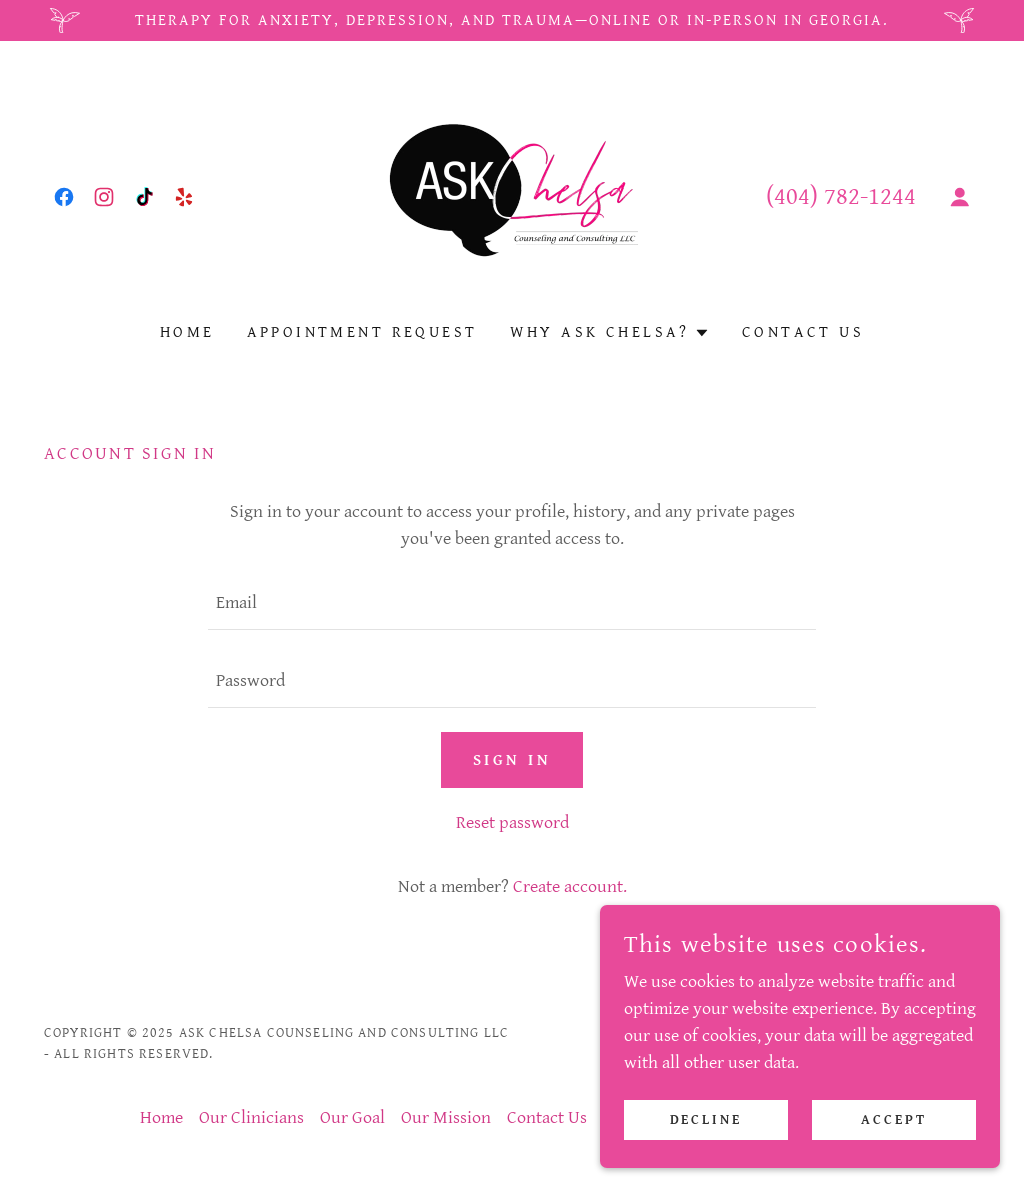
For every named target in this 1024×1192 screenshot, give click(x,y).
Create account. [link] (570, 886)
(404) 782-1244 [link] (841, 196)
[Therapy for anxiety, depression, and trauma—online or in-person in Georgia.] (512, 20)
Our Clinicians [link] (251, 1117)
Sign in (512, 760)
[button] (960, 197)
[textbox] (512, 603)
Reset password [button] (512, 822)
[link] (64, 197)
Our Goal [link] (352, 1117)
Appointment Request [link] (362, 332)
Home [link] (187, 332)
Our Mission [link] (446, 1117)
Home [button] (161, 1117)
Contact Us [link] (803, 332)
